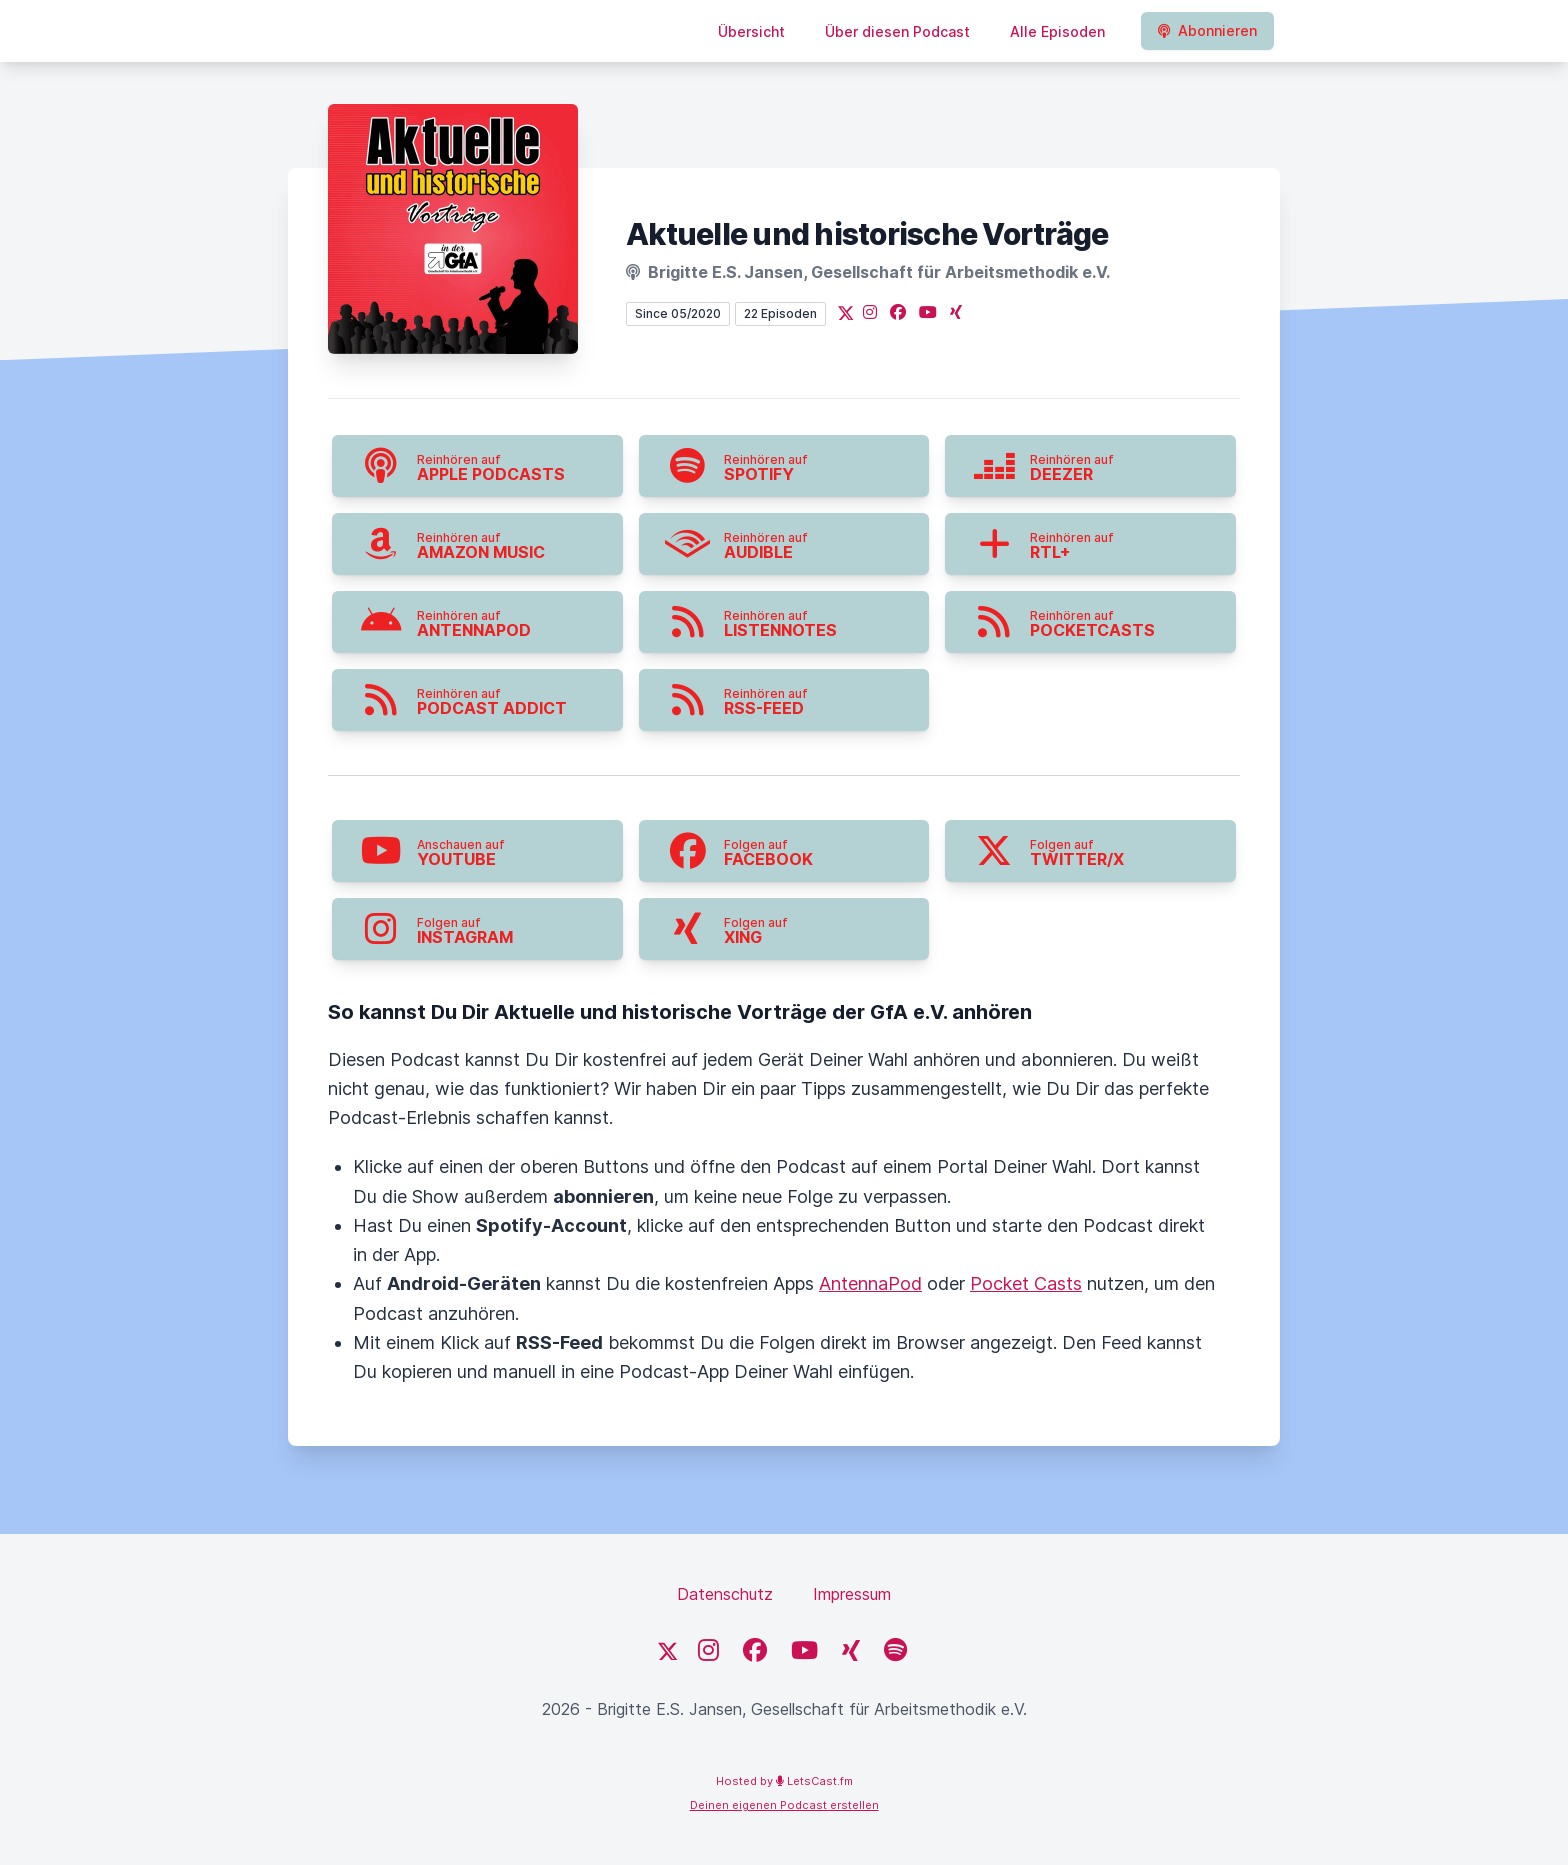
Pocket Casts (1026, 1283)
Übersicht (751, 31)
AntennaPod (870, 1283)
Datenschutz (725, 1594)
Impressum (852, 1594)
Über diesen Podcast (897, 31)
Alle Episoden (1057, 31)
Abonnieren (1207, 30)
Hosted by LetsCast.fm (784, 1781)
